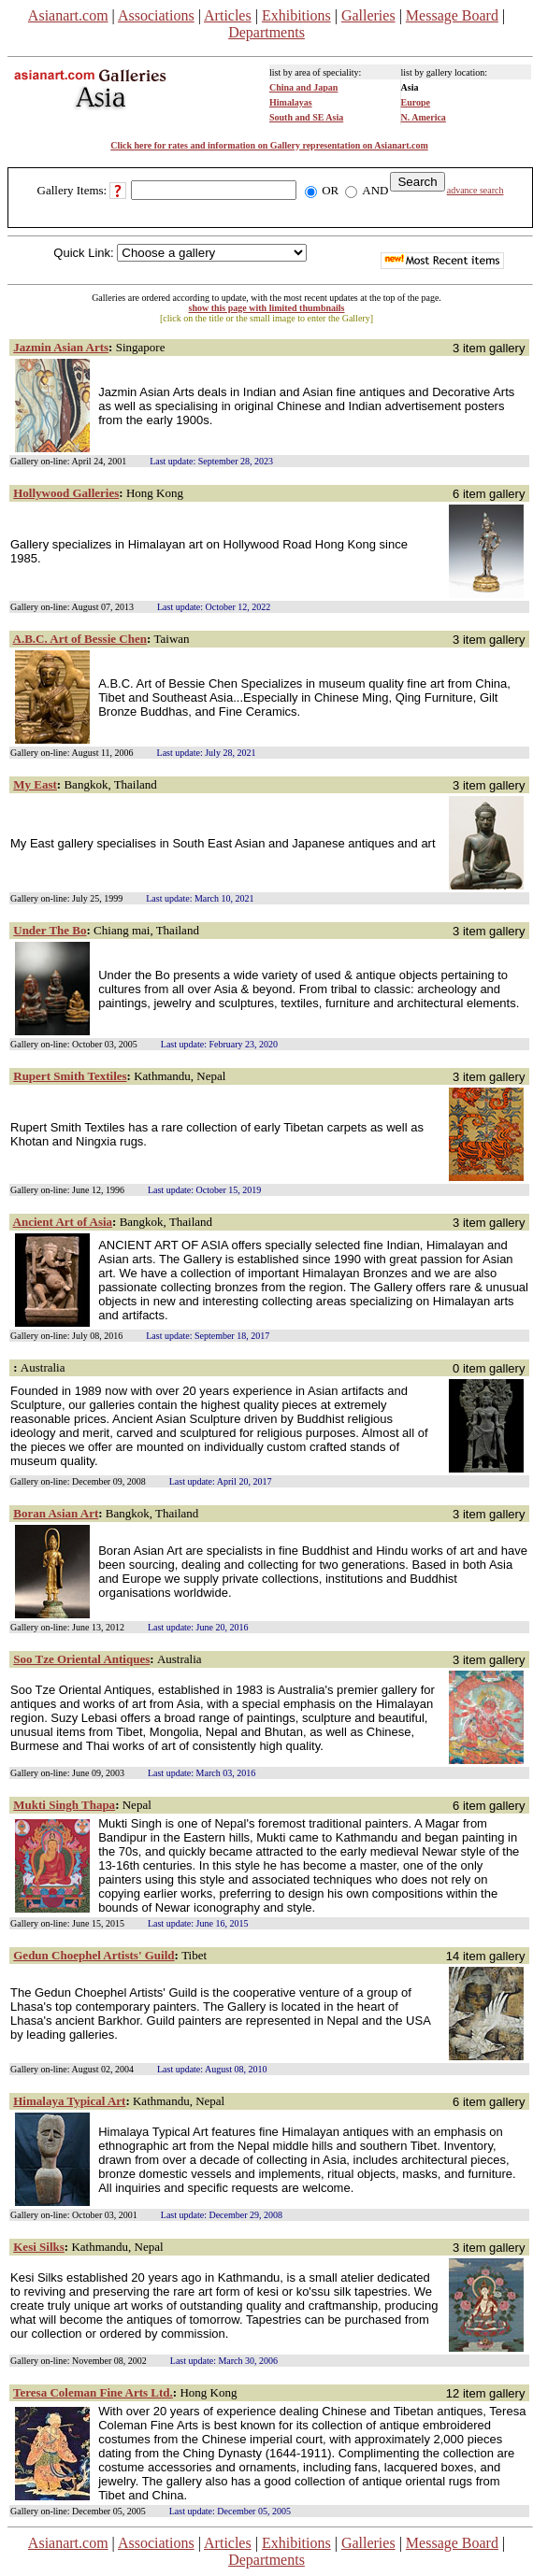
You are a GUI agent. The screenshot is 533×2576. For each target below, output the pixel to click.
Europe (416, 102)
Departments (266, 32)
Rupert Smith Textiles (69, 1076)
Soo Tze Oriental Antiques (81, 1659)
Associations (156, 15)
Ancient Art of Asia (63, 1222)
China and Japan (303, 87)
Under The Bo (49, 930)
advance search (475, 190)
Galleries (368, 15)
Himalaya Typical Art (69, 2101)
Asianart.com (68, 15)
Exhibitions (296, 15)
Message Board (452, 15)
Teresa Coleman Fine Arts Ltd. (93, 2392)
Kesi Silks (39, 2247)
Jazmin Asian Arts (60, 347)
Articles (228, 15)
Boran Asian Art (55, 1513)
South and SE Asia (306, 117)
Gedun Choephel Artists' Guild (93, 1955)
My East (35, 784)
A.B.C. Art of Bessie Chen (80, 639)
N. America (423, 117)
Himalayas (290, 102)
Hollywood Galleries (66, 493)
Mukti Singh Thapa (64, 1805)
